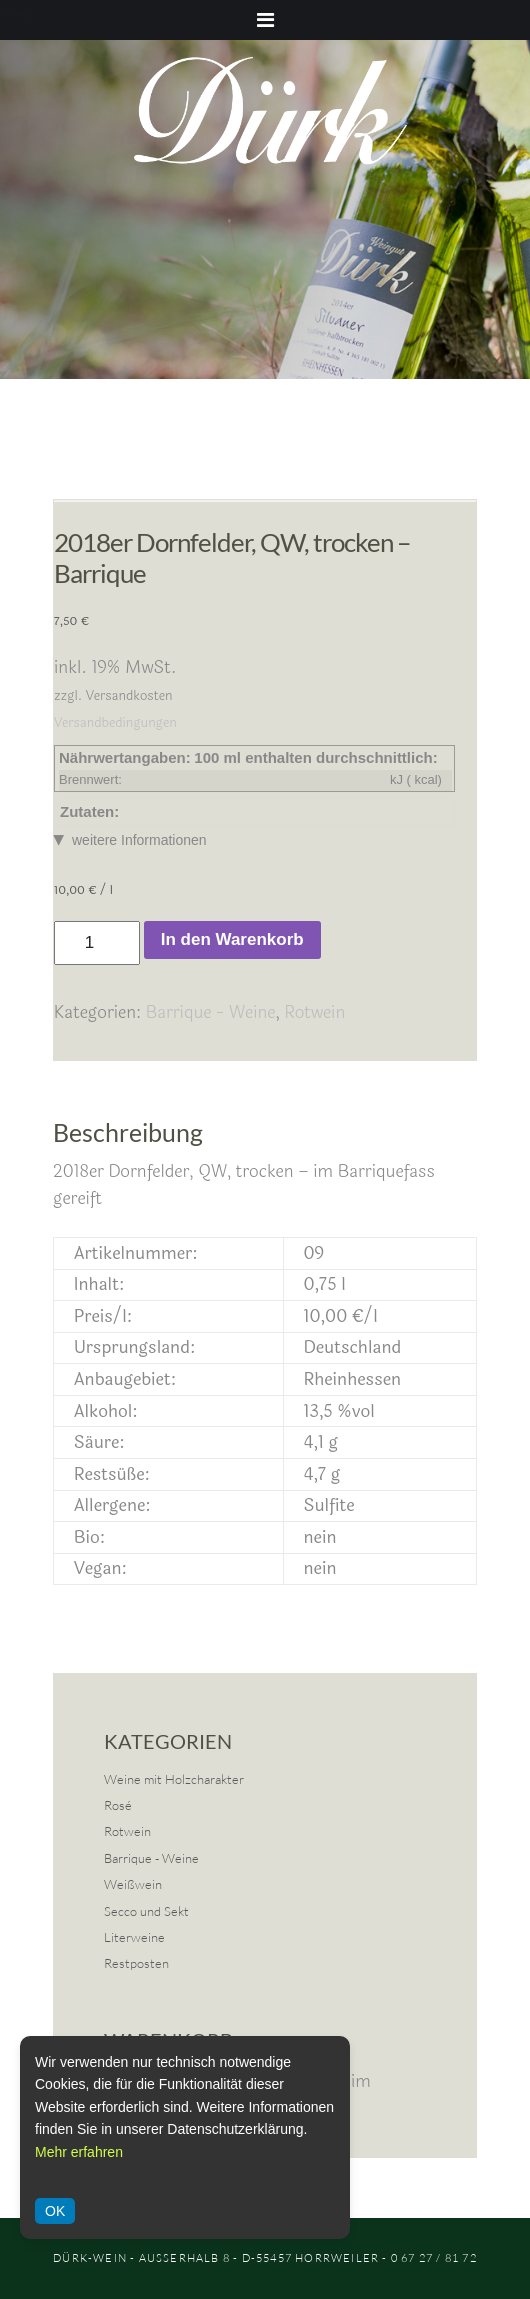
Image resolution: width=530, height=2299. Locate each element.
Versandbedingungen (115, 723)
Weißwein (133, 1884)
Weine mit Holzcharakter (174, 1779)
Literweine (134, 1937)
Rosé (118, 1805)
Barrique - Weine (211, 1012)
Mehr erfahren (79, 2152)
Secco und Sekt (146, 1911)
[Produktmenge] (97, 943)
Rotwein (314, 1012)
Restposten (136, 1963)
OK (55, 2211)
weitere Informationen (139, 840)
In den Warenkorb (232, 939)
